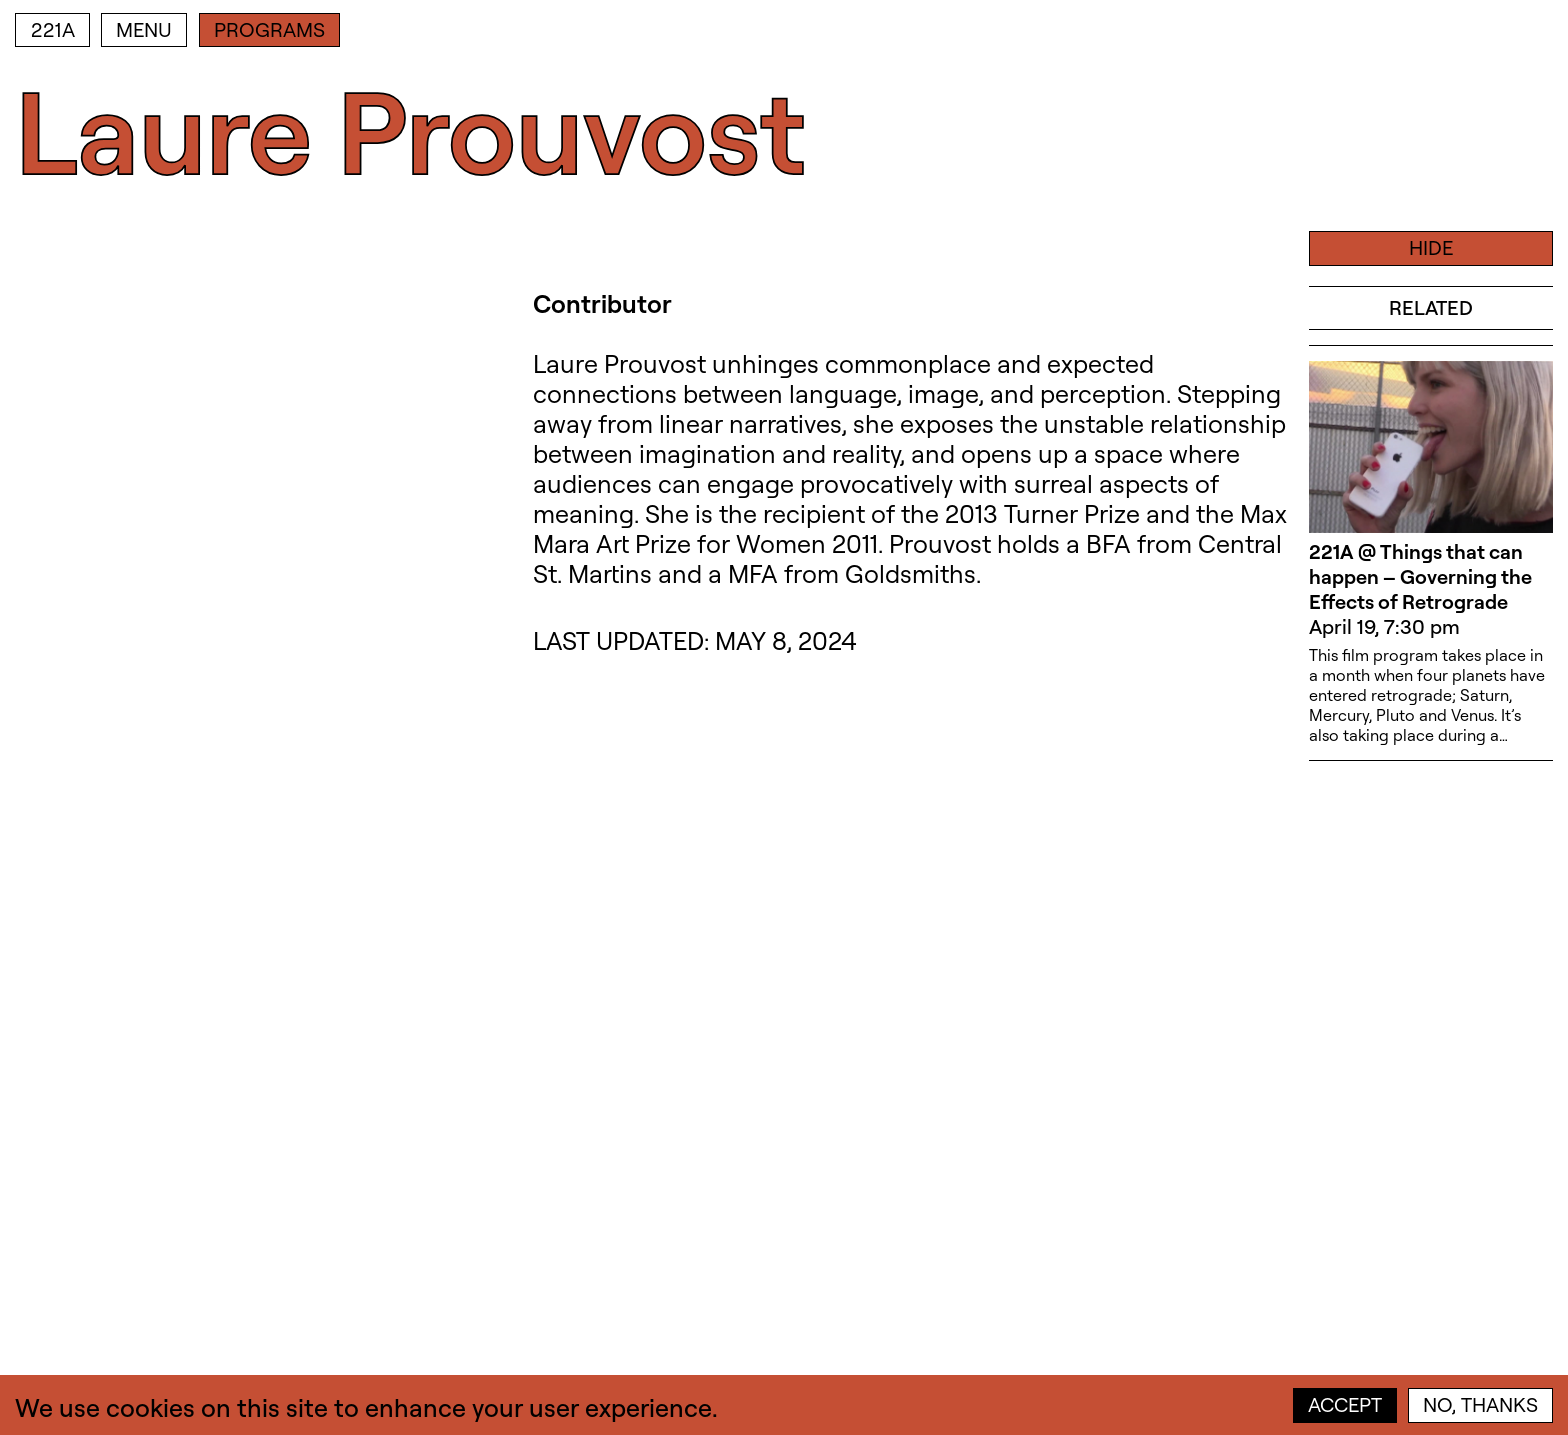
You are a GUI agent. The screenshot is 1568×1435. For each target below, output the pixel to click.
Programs (269, 29)
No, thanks (1480, 1404)
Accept (1345, 1404)
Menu (144, 29)
